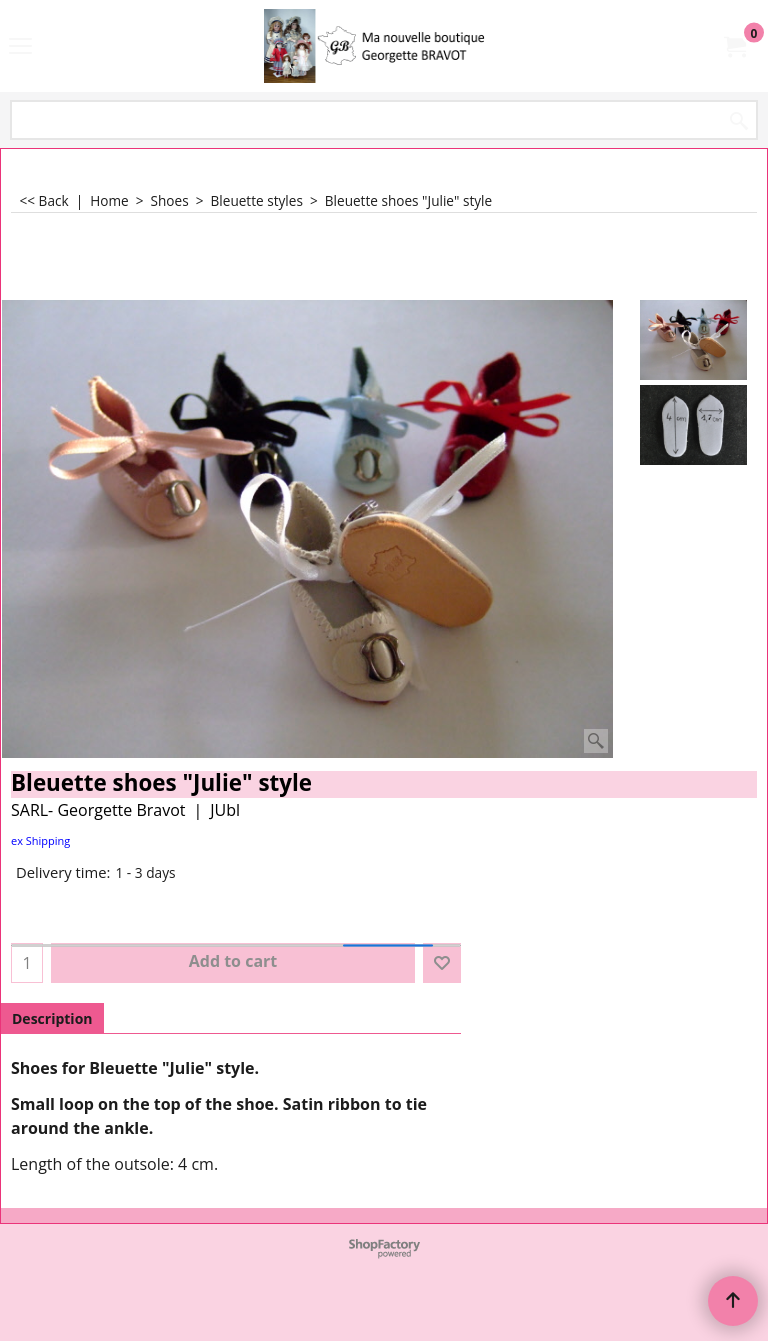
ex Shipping (40, 840)
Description (52, 1018)
